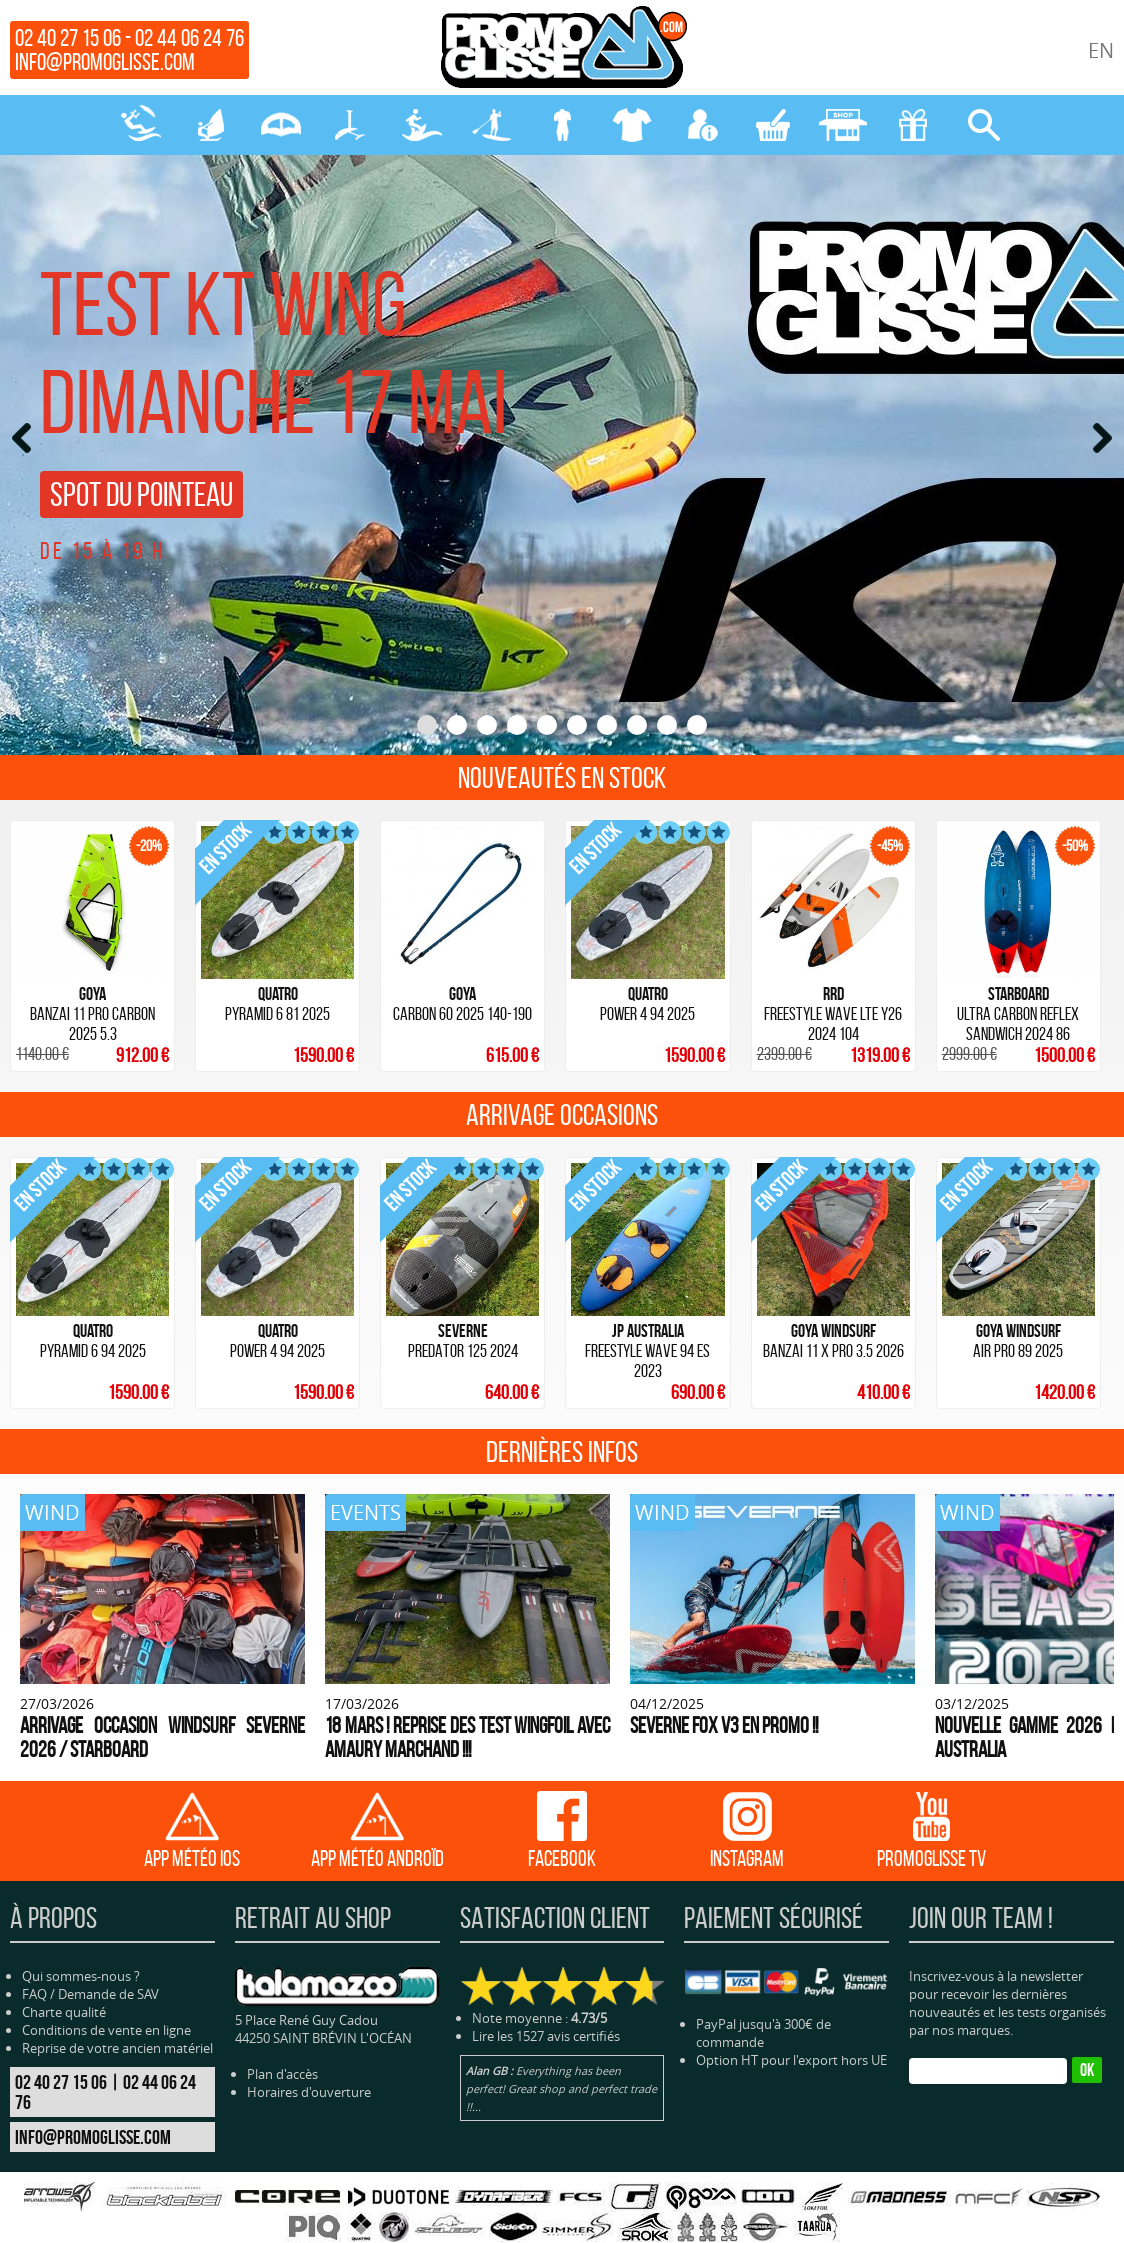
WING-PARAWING (281, 125)
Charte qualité (64, 1973)
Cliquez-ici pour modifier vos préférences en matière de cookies (861, 2225)
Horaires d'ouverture (309, 2053)
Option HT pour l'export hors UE (791, 2021)
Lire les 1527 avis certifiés (546, 1997)
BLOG (670, 2225)
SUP (492, 125)
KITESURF (141, 125)
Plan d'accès (282, 2035)
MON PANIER (773, 125)
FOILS (351, 125)
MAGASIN (843, 125)
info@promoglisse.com (105, 62)
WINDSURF (211, 125)
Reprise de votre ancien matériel (117, 2009)
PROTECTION (632, 125)
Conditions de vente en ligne (106, 1991)
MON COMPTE (703, 125)
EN (1101, 50)
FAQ (34, 1955)
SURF (422, 125)
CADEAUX (913, 125)
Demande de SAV (108, 1955)
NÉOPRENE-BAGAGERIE (562, 125)
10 (697, 725)
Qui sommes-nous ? (81, 1937)
